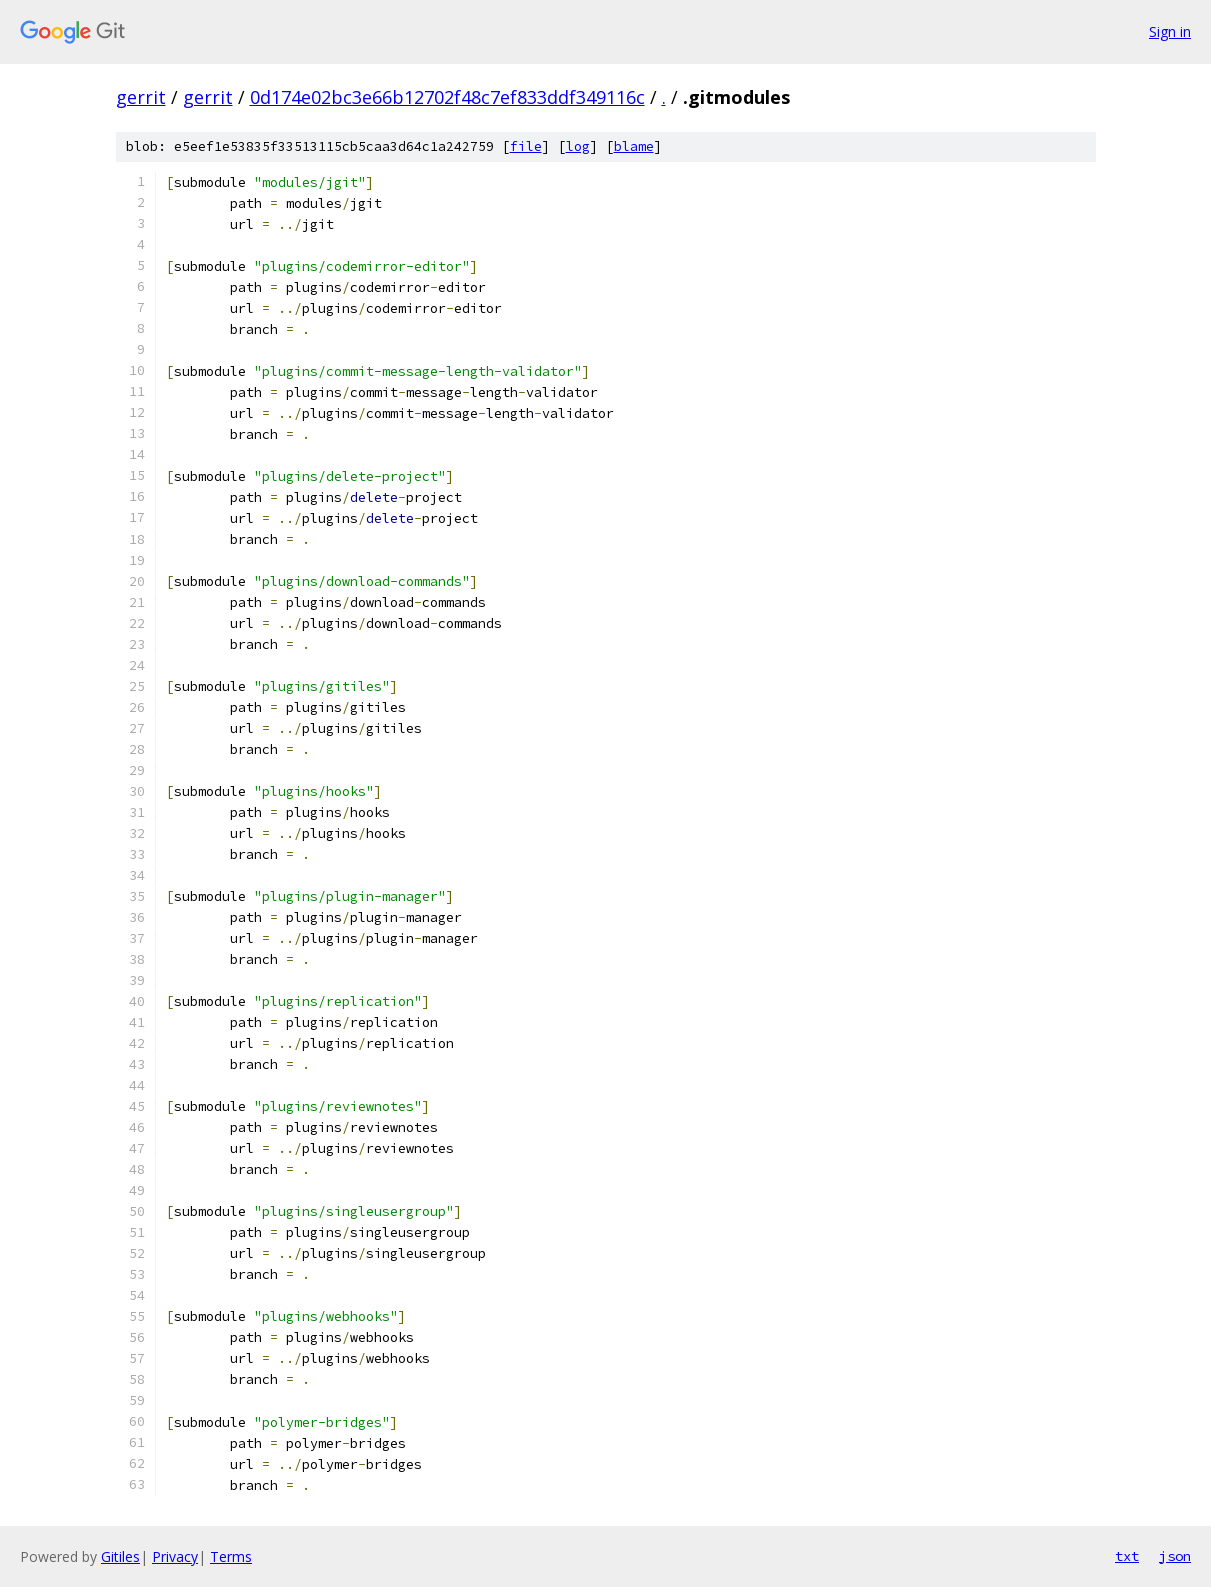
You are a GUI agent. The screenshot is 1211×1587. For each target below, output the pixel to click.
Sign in (1170, 31)
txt (1127, 1556)
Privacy (175, 1556)
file (526, 146)
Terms (231, 1556)
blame (634, 146)
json (1175, 1556)
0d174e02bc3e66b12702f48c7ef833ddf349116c (447, 97)
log (578, 146)
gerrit (141, 97)
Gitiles (120, 1556)
